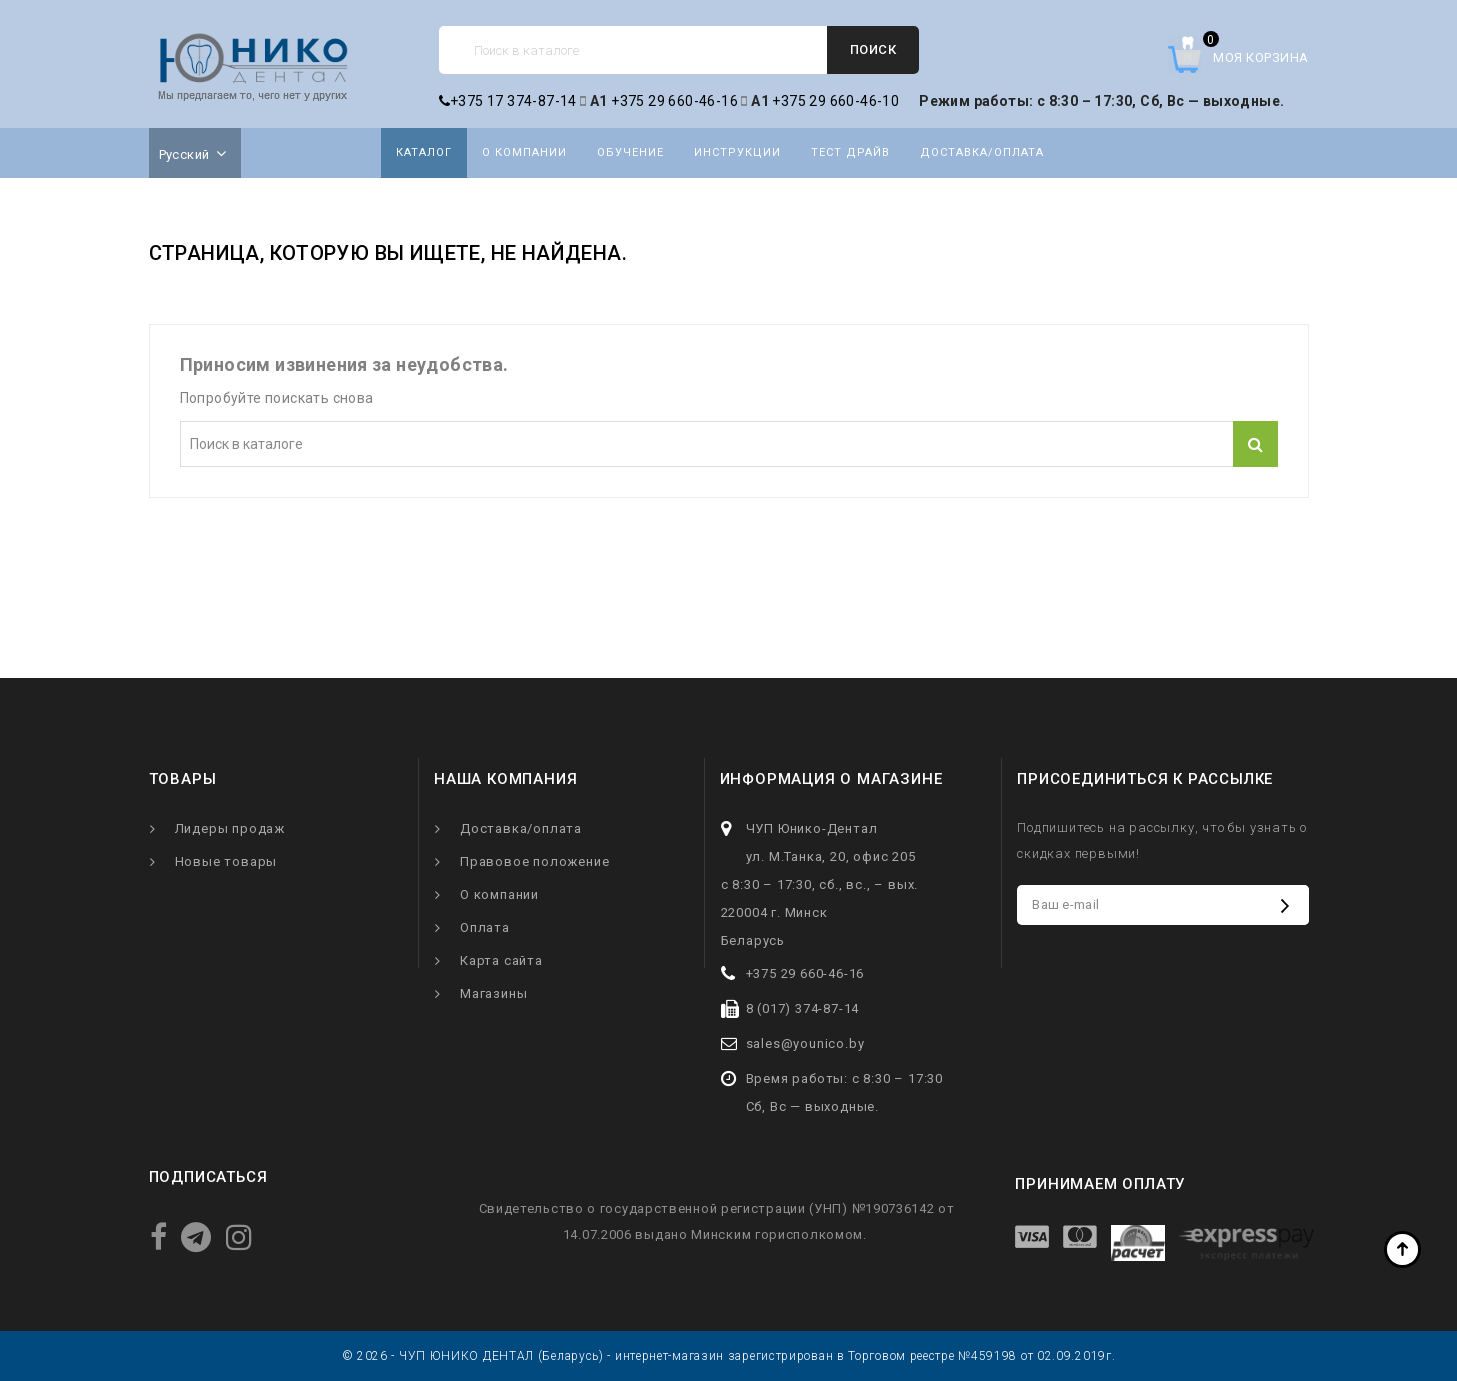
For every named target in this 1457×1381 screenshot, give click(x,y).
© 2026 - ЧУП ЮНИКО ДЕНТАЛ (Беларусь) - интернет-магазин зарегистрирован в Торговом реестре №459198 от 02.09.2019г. (729, 1356)
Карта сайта (501, 960)
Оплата (485, 927)
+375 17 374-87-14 (508, 101)
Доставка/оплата (982, 152)
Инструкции (737, 152)
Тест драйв (850, 152)
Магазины (493, 993)
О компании (524, 152)
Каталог (424, 152)
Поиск (873, 49)
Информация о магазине (831, 779)
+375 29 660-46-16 (674, 101)
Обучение (630, 152)
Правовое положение (534, 861)
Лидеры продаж (230, 828)
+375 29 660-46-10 (835, 101)
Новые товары (226, 861)
